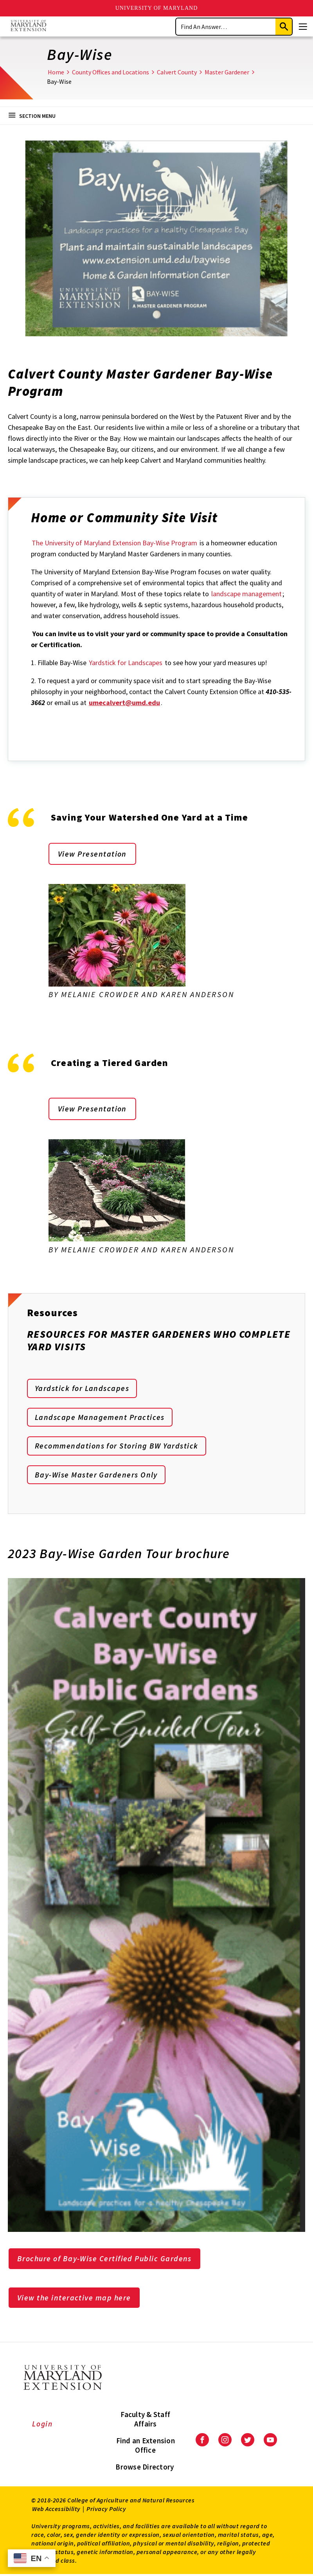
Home (56, 72)
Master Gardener (227, 72)
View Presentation (93, 854)
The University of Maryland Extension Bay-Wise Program (114, 542)
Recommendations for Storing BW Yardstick (117, 1447)
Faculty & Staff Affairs (145, 2420)
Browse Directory (144, 2468)
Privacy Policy (106, 2510)
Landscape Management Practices (100, 1418)
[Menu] (302, 26)
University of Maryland (156, 8)
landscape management (246, 593)
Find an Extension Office (145, 2446)
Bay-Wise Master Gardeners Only (96, 1476)
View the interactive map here (75, 2299)
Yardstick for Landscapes (125, 662)
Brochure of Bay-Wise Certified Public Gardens (105, 2260)
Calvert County (177, 72)
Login (42, 2425)
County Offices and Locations (110, 72)
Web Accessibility (56, 2510)
